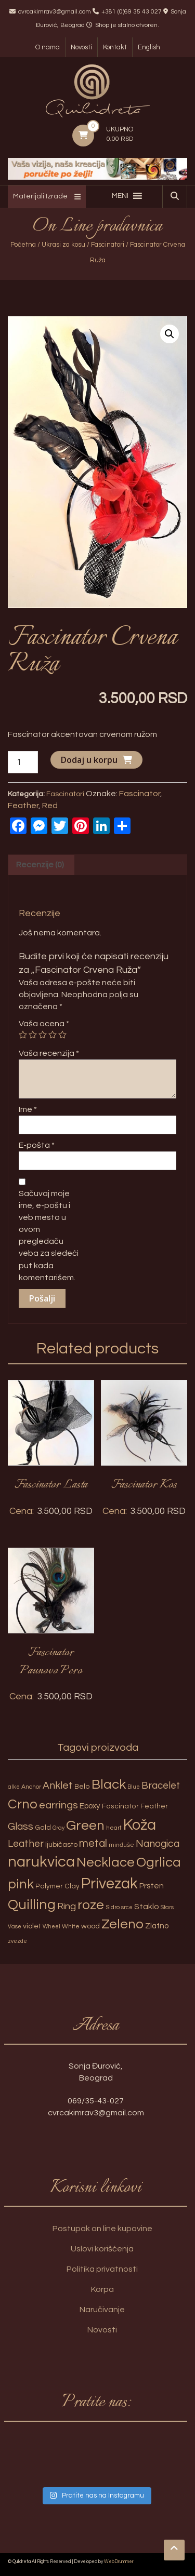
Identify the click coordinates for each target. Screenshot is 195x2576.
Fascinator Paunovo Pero (51, 1662)
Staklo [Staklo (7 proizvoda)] (146, 1906)
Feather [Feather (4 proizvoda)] (154, 1806)
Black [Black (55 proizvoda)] (109, 1784)
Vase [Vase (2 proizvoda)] (14, 1926)
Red (50, 805)
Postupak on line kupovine (102, 2228)
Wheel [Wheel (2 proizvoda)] (51, 1926)
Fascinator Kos (144, 1485)
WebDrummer (119, 2561)
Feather (23, 805)
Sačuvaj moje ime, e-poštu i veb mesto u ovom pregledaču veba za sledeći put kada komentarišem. (49, 1235)
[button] (120, 195)
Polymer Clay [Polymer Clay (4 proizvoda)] (57, 1886)
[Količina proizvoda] (23, 762)
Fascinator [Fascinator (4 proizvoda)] (120, 1806)
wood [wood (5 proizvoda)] (90, 1926)
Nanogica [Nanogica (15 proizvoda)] (157, 1844)
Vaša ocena (44, 1023)
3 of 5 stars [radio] (42, 1034)
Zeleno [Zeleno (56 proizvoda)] (122, 1924)
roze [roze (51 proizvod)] (90, 1905)
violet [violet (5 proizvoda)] (32, 1926)
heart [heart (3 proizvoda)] (114, 1827)
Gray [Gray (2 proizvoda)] (58, 1828)
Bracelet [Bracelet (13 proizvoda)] (160, 1786)
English (149, 47)
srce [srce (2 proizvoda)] (127, 1907)
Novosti (81, 47)
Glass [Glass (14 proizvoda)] (20, 1826)
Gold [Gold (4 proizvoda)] (43, 1827)
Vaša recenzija (49, 1053)
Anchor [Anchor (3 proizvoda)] (31, 1786)
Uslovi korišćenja (102, 2249)
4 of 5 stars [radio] (52, 1034)
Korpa (102, 2289)
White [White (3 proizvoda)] (71, 1926)
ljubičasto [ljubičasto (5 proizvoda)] (61, 1844)
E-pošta (37, 1145)
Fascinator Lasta (51, 1485)
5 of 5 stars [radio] (62, 1034)
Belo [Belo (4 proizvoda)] (82, 1786)
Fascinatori (107, 244)
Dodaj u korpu (89, 760)
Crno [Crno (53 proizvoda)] (22, 1804)
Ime (28, 1109)
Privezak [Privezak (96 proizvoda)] (109, 1883)
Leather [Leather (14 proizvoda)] (26, 1844)
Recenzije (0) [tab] (40, 865)
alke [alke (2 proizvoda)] (14, 1787)
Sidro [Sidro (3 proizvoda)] (113, 1907)
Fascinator (139, 793)
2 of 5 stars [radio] (33, 1034)
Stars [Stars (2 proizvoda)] (167, 1907)
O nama (47, 47)
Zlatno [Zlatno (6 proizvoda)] (156, 1926)
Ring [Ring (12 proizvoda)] (66, 1906)
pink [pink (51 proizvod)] (21, 1884)
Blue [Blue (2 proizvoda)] (133, 1787)
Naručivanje (102, 2309)
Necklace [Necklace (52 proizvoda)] (105, 1862)
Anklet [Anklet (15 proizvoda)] (58, 1785)
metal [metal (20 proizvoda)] (93, 1843)
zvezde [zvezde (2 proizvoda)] (17, 1941)
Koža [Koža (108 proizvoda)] (139, 1825)
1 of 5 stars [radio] (23, 1034)
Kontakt (115, 47)
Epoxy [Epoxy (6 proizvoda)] (90, 1806)
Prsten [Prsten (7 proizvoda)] (151, 1886)
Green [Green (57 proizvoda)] (85, 1825)
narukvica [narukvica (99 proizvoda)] (41, 1862)
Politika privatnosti (102, 2269)
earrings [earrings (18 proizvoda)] (58, 1805)
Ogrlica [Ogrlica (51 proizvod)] (158, 1862)
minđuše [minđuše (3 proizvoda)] (121, 1845)
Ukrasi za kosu (63, 244)
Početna (23, 244)
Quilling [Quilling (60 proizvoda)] (32, 1905)
